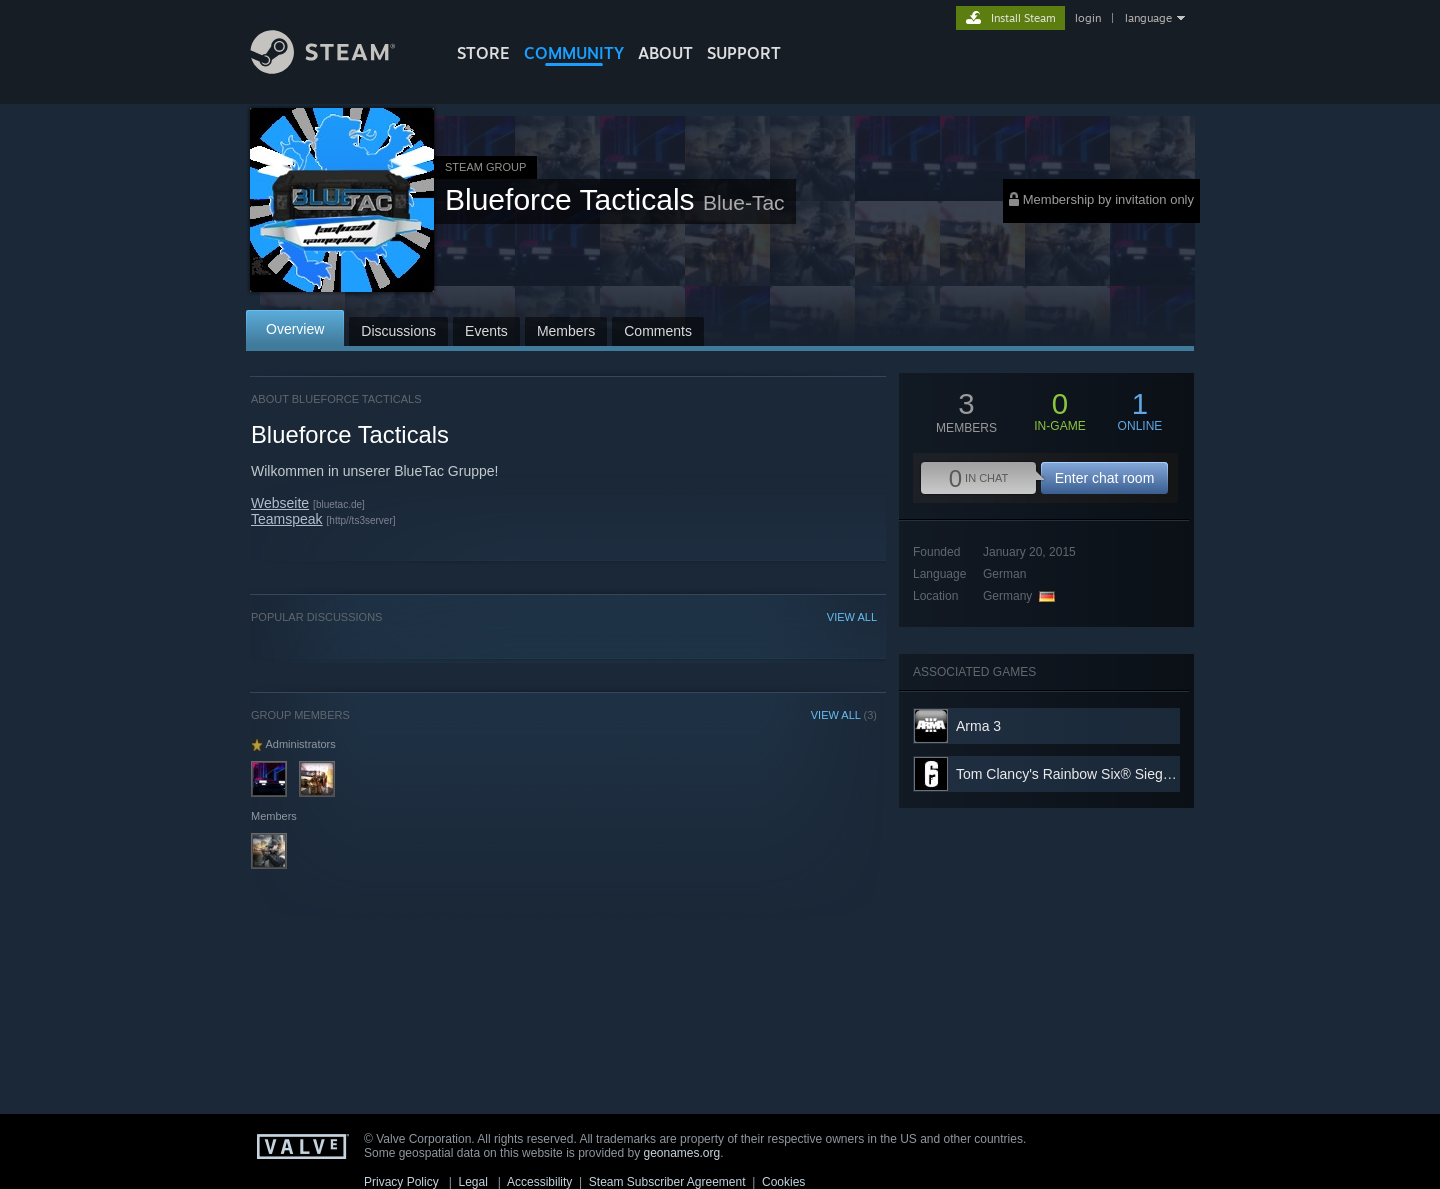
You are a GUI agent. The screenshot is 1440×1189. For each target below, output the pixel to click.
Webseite (280, 503)
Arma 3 (978, 726)
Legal (472, 1182)
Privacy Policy (401, 1182)
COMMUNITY (574, 53)
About (665, 53)
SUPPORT (744, 53)
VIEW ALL (852, 617)
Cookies (783, 1182)
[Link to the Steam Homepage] (338, 68)
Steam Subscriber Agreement (667, 1182)
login (1088, 18)
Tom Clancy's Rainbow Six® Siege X (1070, 774)
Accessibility (539, 1182)
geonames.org (682, 1153)
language (1148, 18)
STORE (483, 53)
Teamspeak (287, 519)
